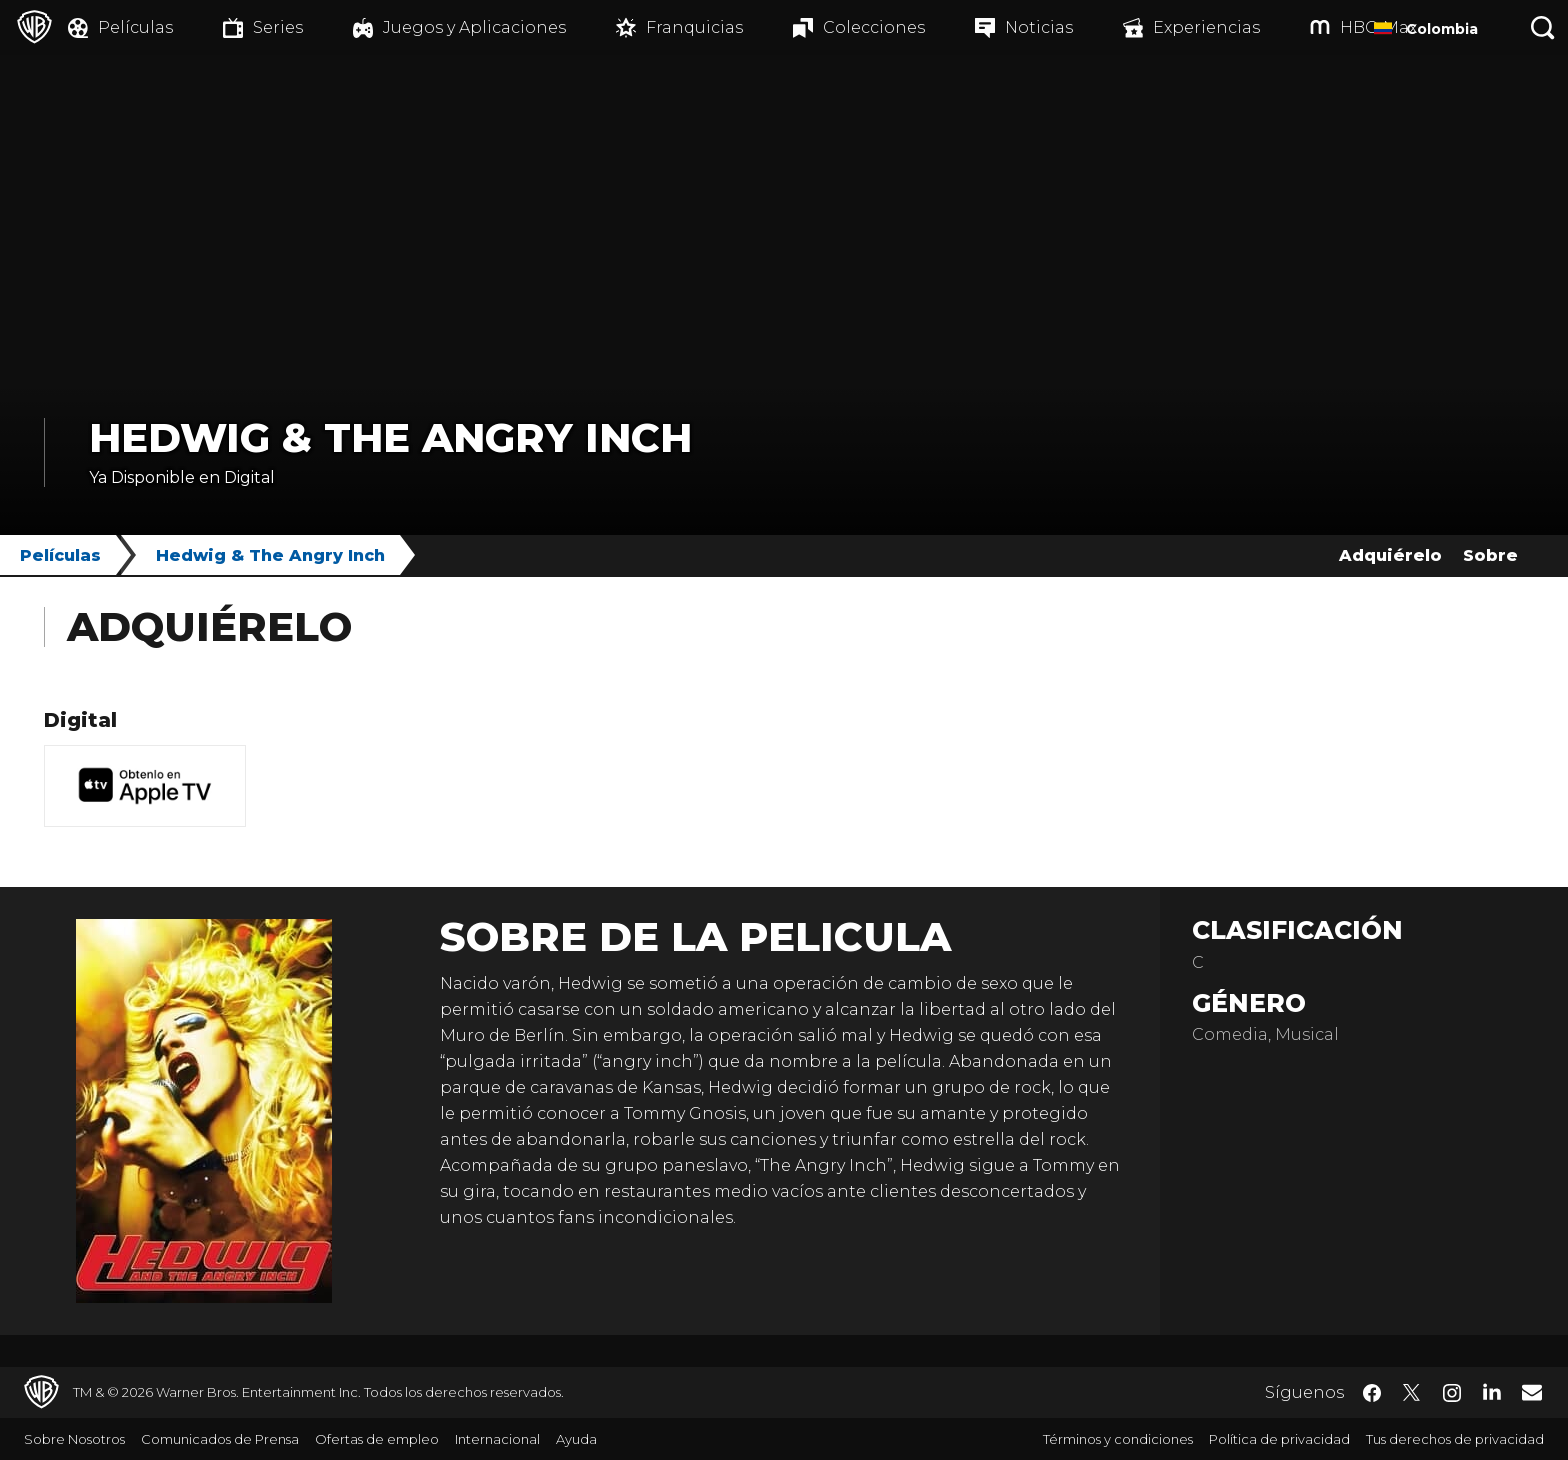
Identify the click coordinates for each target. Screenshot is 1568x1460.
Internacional (497, 1439)
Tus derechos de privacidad (1455, 1439)
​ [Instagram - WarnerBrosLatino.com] (1452, 1393)
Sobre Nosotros (74, 1439)
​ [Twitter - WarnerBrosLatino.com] (1412, 1393)
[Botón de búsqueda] (1543, 27)
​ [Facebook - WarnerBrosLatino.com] (1372, 1393)
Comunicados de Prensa (220, 1439)
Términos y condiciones (1118, 1439)
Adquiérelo (1390, 555)
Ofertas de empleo (377, 1439)
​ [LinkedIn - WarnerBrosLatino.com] (1492, 1391)
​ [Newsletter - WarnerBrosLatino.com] (1532, 1392)
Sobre (1490, 555)
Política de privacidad (1279, 1439)
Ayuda (576, 1439)
